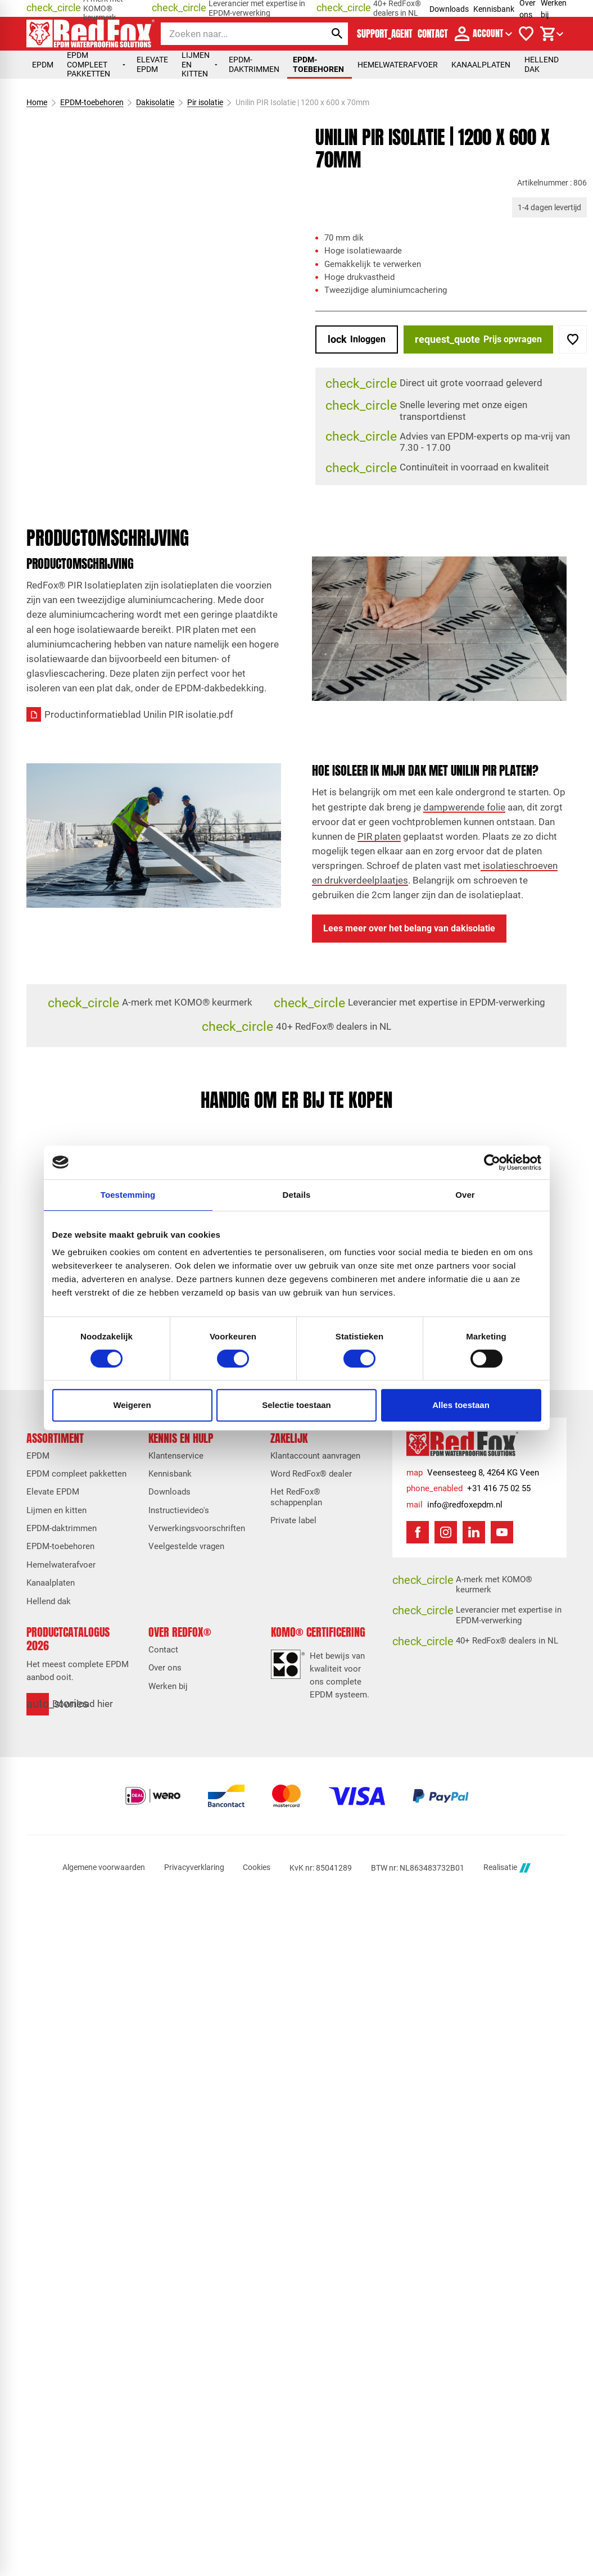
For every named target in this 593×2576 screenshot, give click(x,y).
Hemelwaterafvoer (397, 64)
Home (36, 102)
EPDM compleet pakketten (96, 64)
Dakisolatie (155, 102)
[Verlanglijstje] (526, 33)
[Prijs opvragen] (478, 339)
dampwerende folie (464, 807)
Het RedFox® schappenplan (296, 1497)
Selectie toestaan (296, 1405)
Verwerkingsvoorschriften (196, 1528)
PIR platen (379, 836)
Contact (163, 1650)
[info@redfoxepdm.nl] (454, 1505)
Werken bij (168, 1686)
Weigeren (132, 1405)
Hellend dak (541, 64)
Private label (293, 1520)
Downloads (449, 8)
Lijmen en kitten (200, 64)
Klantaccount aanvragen (315, 1456)
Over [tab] (465, 1194)
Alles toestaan (461, 1405)
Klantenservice (175, 1456)
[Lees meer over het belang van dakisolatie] (409, 928)
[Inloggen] (356, 339)
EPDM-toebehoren (318, 64)
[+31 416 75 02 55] (468, 1488)
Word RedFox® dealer (311, 1474)
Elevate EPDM (152, 64)
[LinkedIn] (474, 1532)
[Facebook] (417, 1532)
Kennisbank (493, 8)
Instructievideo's (178, 1510)
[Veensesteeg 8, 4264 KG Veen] (472, 1473)
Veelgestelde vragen (186, 1546)
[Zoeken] (233, 33)
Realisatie (507, 1868)
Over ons (165, 1668)
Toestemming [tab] (128, 1194)
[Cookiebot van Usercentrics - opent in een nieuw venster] (492, 1162)
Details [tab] (297, 1194)
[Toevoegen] (573, 339)
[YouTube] (502, 1532)
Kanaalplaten (480, 64)
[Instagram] (445, 1532)
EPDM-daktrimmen (254, 64)
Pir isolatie (205, 102)
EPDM (42, 64)
